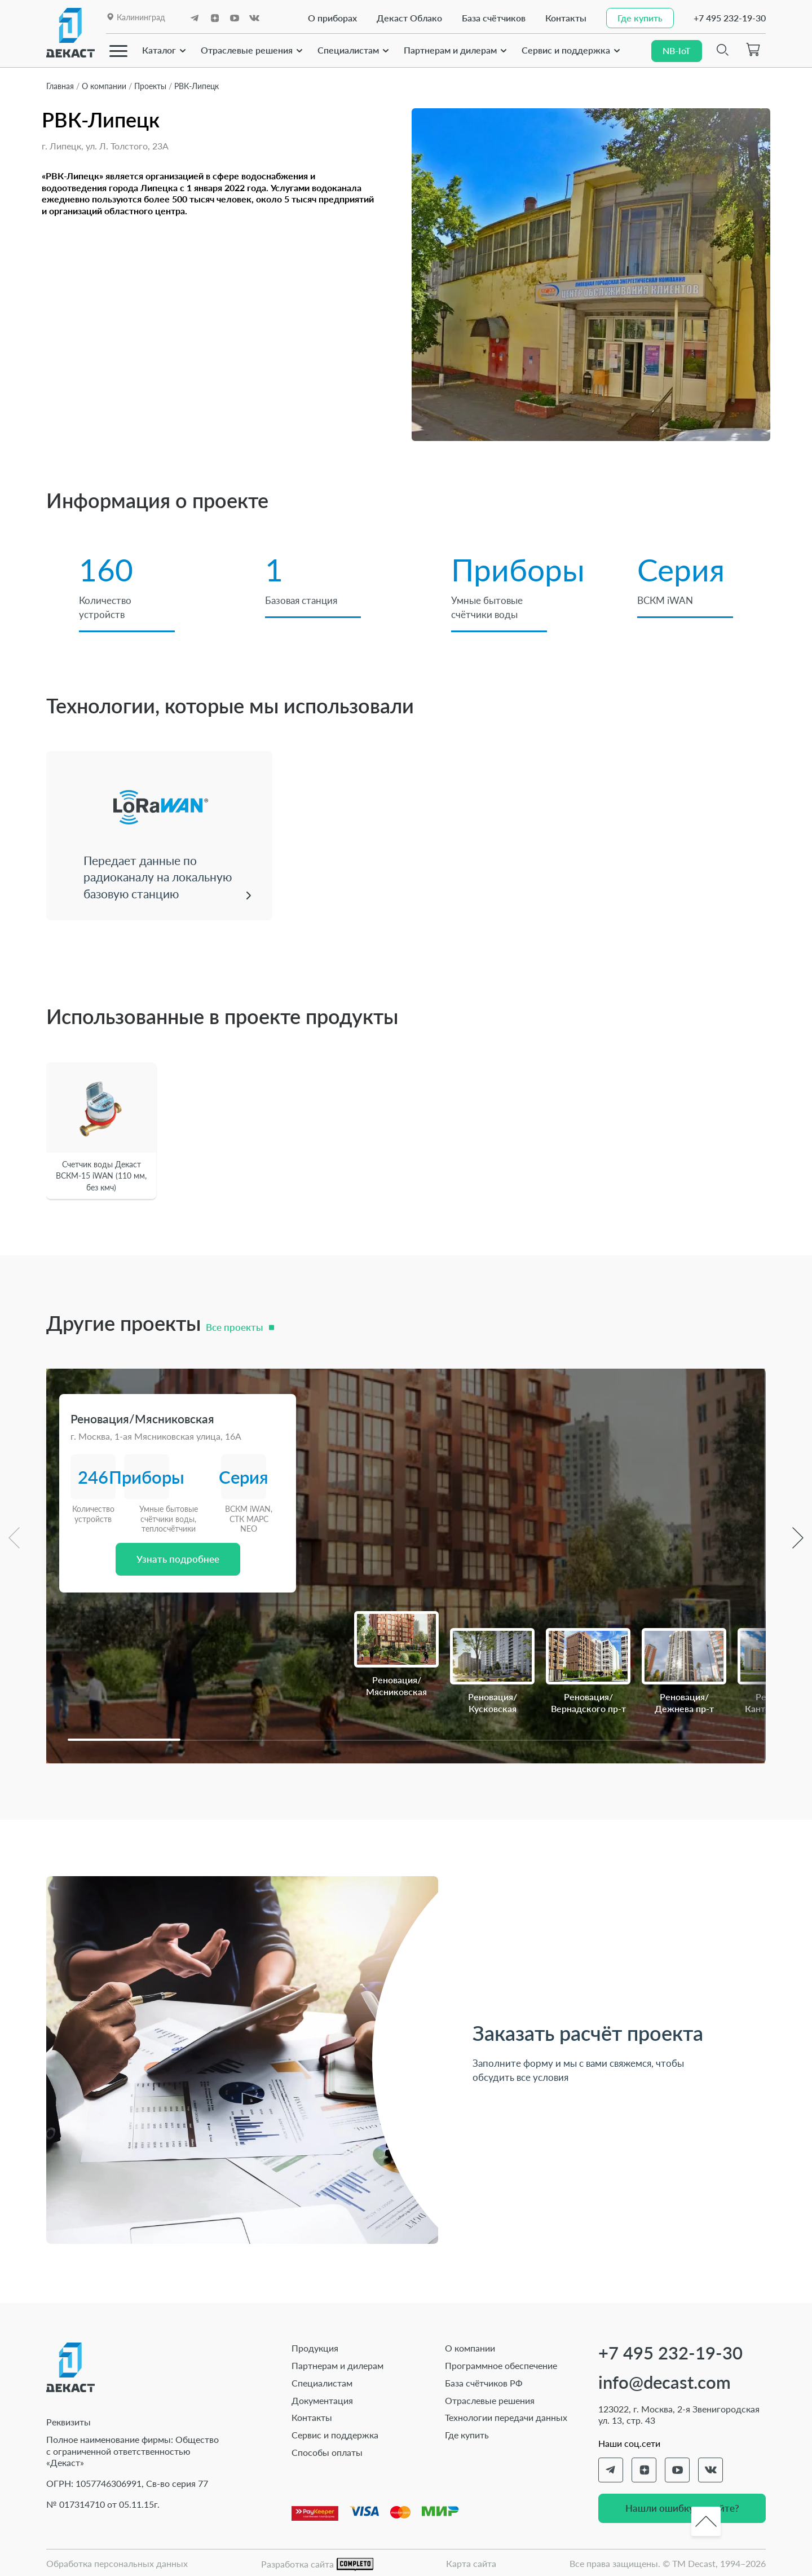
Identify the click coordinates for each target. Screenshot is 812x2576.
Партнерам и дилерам (450, 49)
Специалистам (348, 49)
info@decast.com (664, 2380)
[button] (124, 1738)
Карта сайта (471, 2561)
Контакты (563, 17)
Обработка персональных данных (117, 2561)
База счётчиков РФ (484, 2381)
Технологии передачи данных (506, 2415)
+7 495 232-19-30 (730, 17)
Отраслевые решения (247, 49)
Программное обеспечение (501, 2363)
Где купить (467, 2433)
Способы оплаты (327, 2450)
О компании (470, 2346)
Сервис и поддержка (566, 49)
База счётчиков (491, 17)
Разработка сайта (317, 2562)
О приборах (329, 17)
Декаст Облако (406, 17)
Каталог (159, 49)
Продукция (315, 2346)
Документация (322, 2398)
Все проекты (234, 1325)
